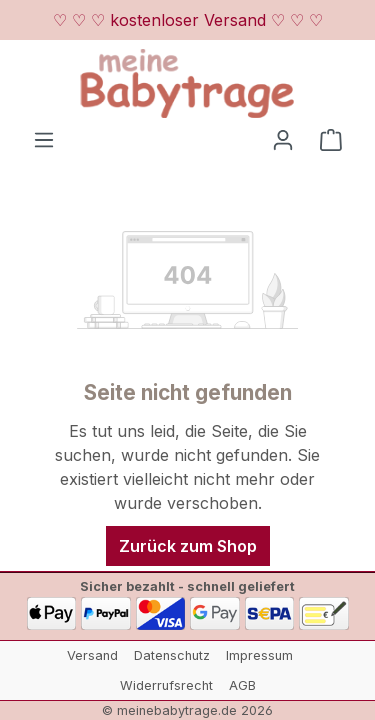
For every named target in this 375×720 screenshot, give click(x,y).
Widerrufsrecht (166, 685)
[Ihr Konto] (283, 139)
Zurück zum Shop (188, 546)
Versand (92, 655)
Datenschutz (172, 655)
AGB (242, 685)
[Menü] (44, 139)
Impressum (259, 655)
